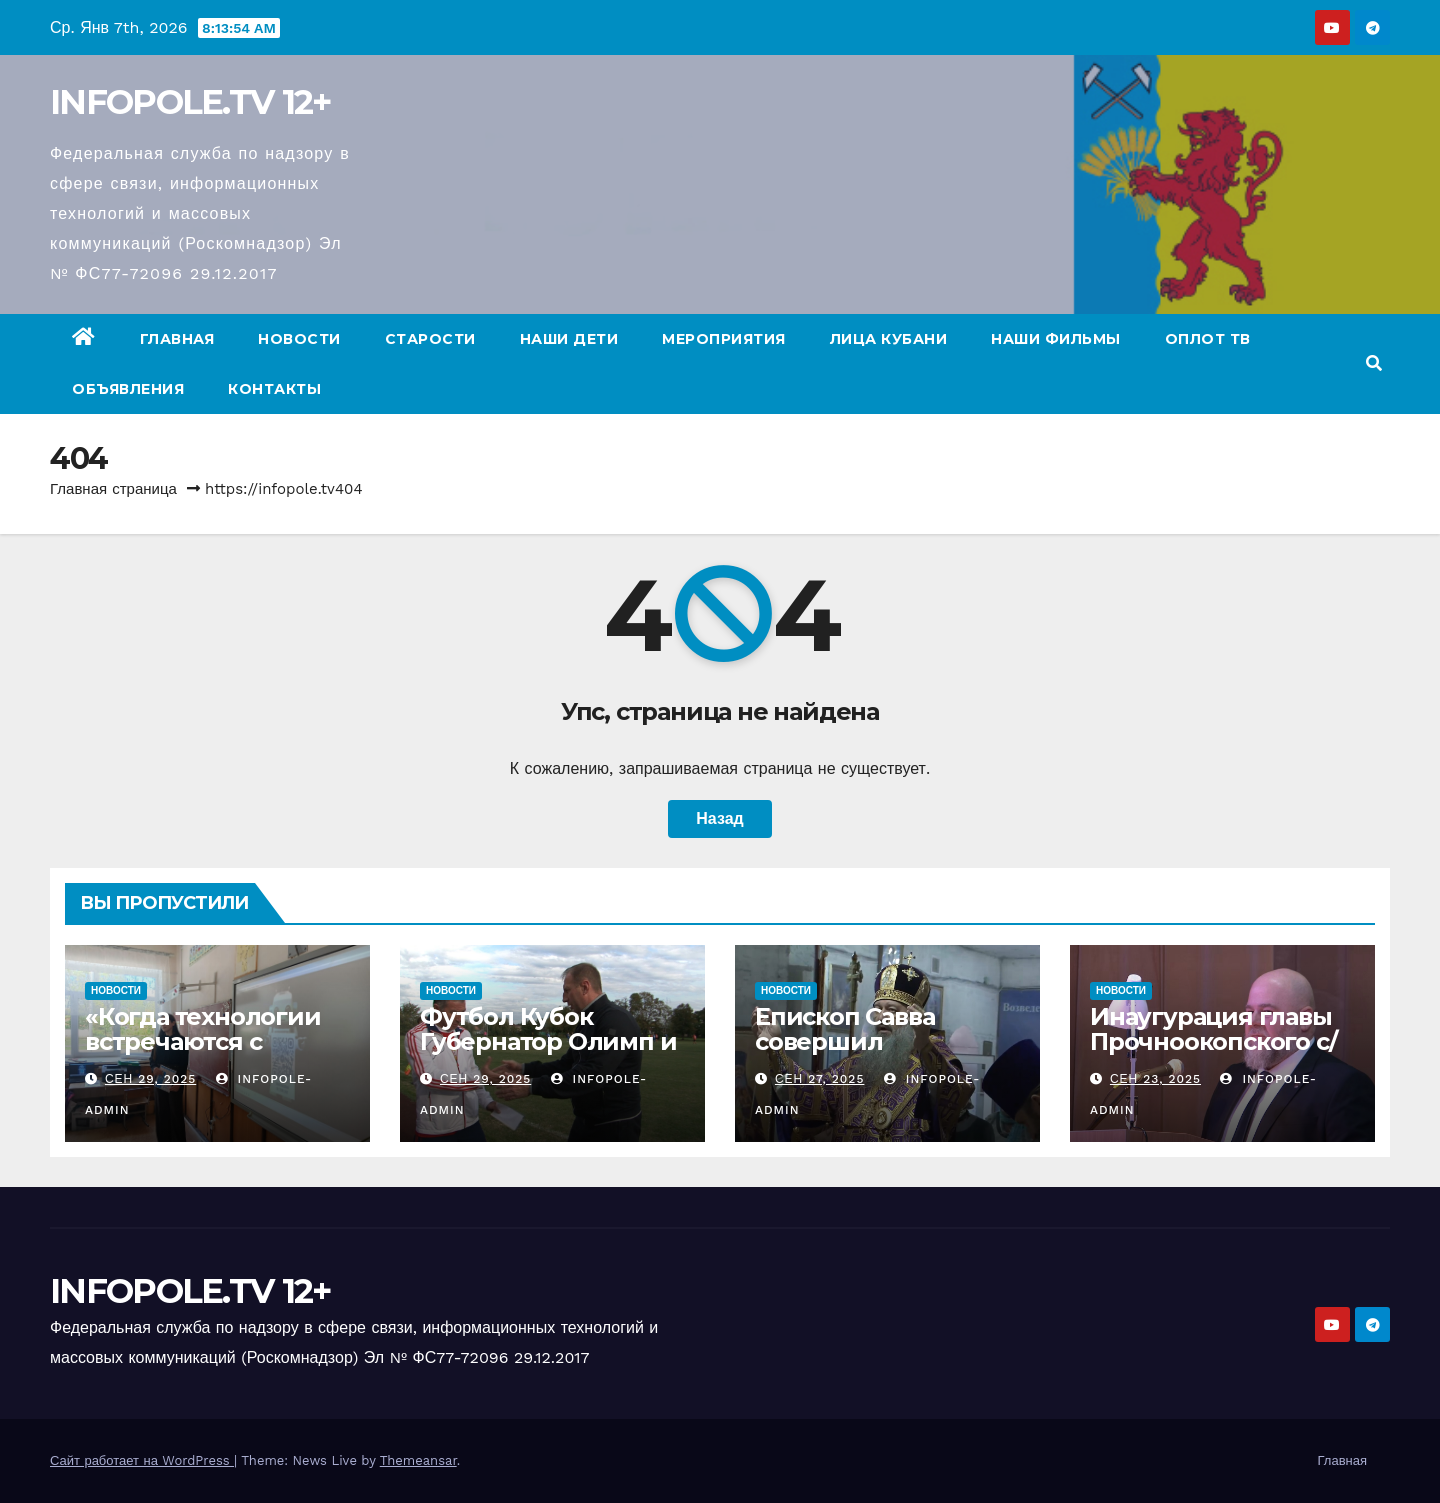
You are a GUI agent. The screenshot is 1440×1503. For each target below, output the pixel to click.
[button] (1374, 363)
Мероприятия (724, 339)
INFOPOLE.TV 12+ (191, 102)
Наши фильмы (1056, 339)
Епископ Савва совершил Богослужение (846, 1041)
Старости (430, 339)
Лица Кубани (889, 339)
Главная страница (113, 489)
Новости (299, 339)
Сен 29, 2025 (150, 1079)
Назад (719, 818)
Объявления (128, 389)
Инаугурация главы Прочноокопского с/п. (1213, 1041)
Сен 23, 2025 (1155, 1079)
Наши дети (569, 339)
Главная (177, 339)
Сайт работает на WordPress (142, 1460)
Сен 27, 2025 (820, 1079)
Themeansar (418, 1460)
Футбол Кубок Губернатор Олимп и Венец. (548, 1041)
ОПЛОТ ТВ (1208, 339)
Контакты (274, 389)
